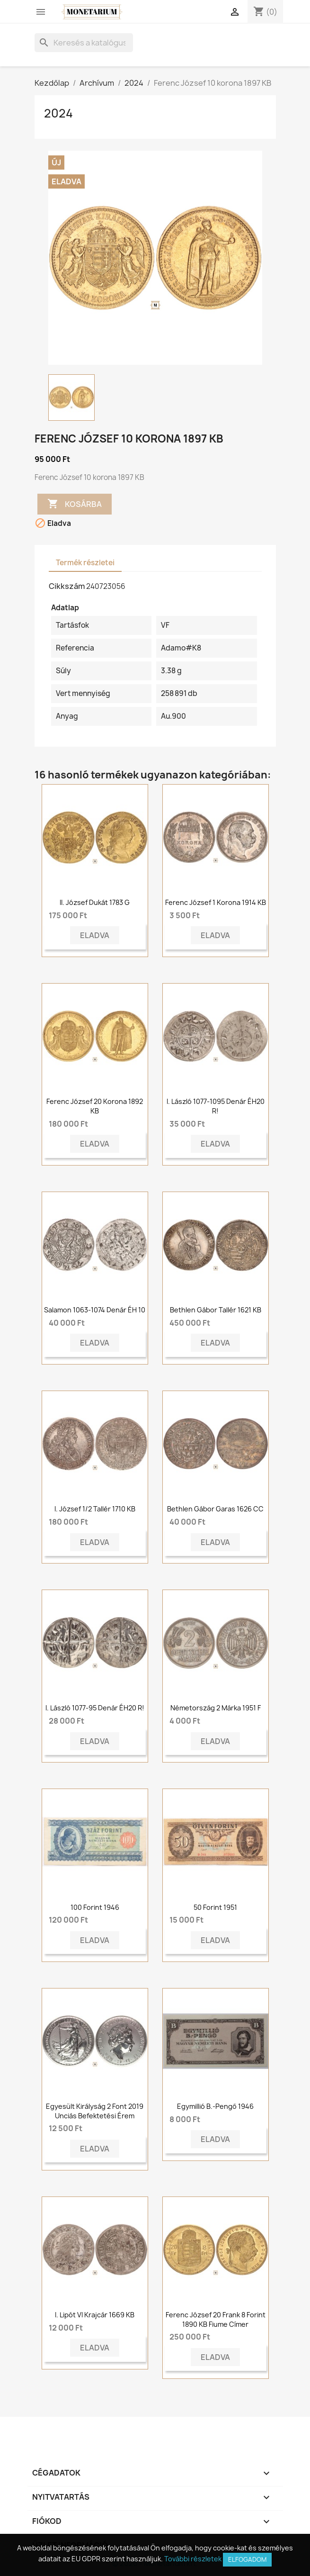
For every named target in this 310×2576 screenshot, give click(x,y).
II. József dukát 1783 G (95, 902)
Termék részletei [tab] (85, 563)
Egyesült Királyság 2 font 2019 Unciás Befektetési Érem (94, 2111)
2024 (58, 113)
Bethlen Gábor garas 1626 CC (215, 1508)
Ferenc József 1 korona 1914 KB (215, 902)
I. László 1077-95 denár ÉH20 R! (94, 1707)
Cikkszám (67, 586)
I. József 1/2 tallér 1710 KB (94, 1508)
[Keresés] (84, 42)
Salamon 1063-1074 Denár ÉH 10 (94, 1309)
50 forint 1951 (215, 1907)
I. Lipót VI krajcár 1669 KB (94, 2314)
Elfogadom (247, 2559)
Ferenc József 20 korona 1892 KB (94, 1106)
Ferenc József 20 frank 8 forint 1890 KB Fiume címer (216, 2319)
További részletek (192, 2558)
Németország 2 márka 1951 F (215, 1707)
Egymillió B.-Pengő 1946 (215, 2106)
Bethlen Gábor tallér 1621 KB (215, 1309)
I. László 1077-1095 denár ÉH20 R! (216, 1106)
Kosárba (74, 504)
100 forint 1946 (95, 1907)
